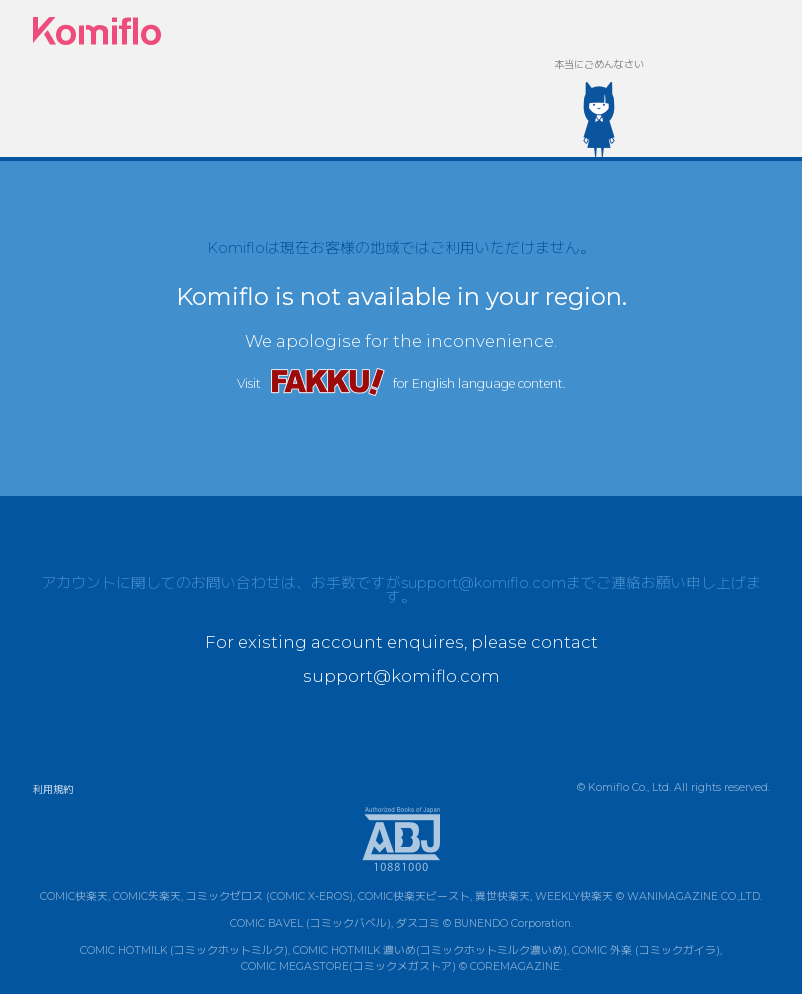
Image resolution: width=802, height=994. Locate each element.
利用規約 (53, 789)
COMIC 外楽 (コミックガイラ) (646, 950)
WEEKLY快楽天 (574, 896)
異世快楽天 (502, 896)
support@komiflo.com (483, 583)
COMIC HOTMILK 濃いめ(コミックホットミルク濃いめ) (430, 950)
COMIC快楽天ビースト (414, 896)
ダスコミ (418, 923)
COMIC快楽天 (74, 896)
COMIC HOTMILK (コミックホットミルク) (184, 950)
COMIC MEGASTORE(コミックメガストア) (348, 966)
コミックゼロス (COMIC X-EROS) (269, 896)
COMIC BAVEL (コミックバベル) (310, 923)
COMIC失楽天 (147, 896)
